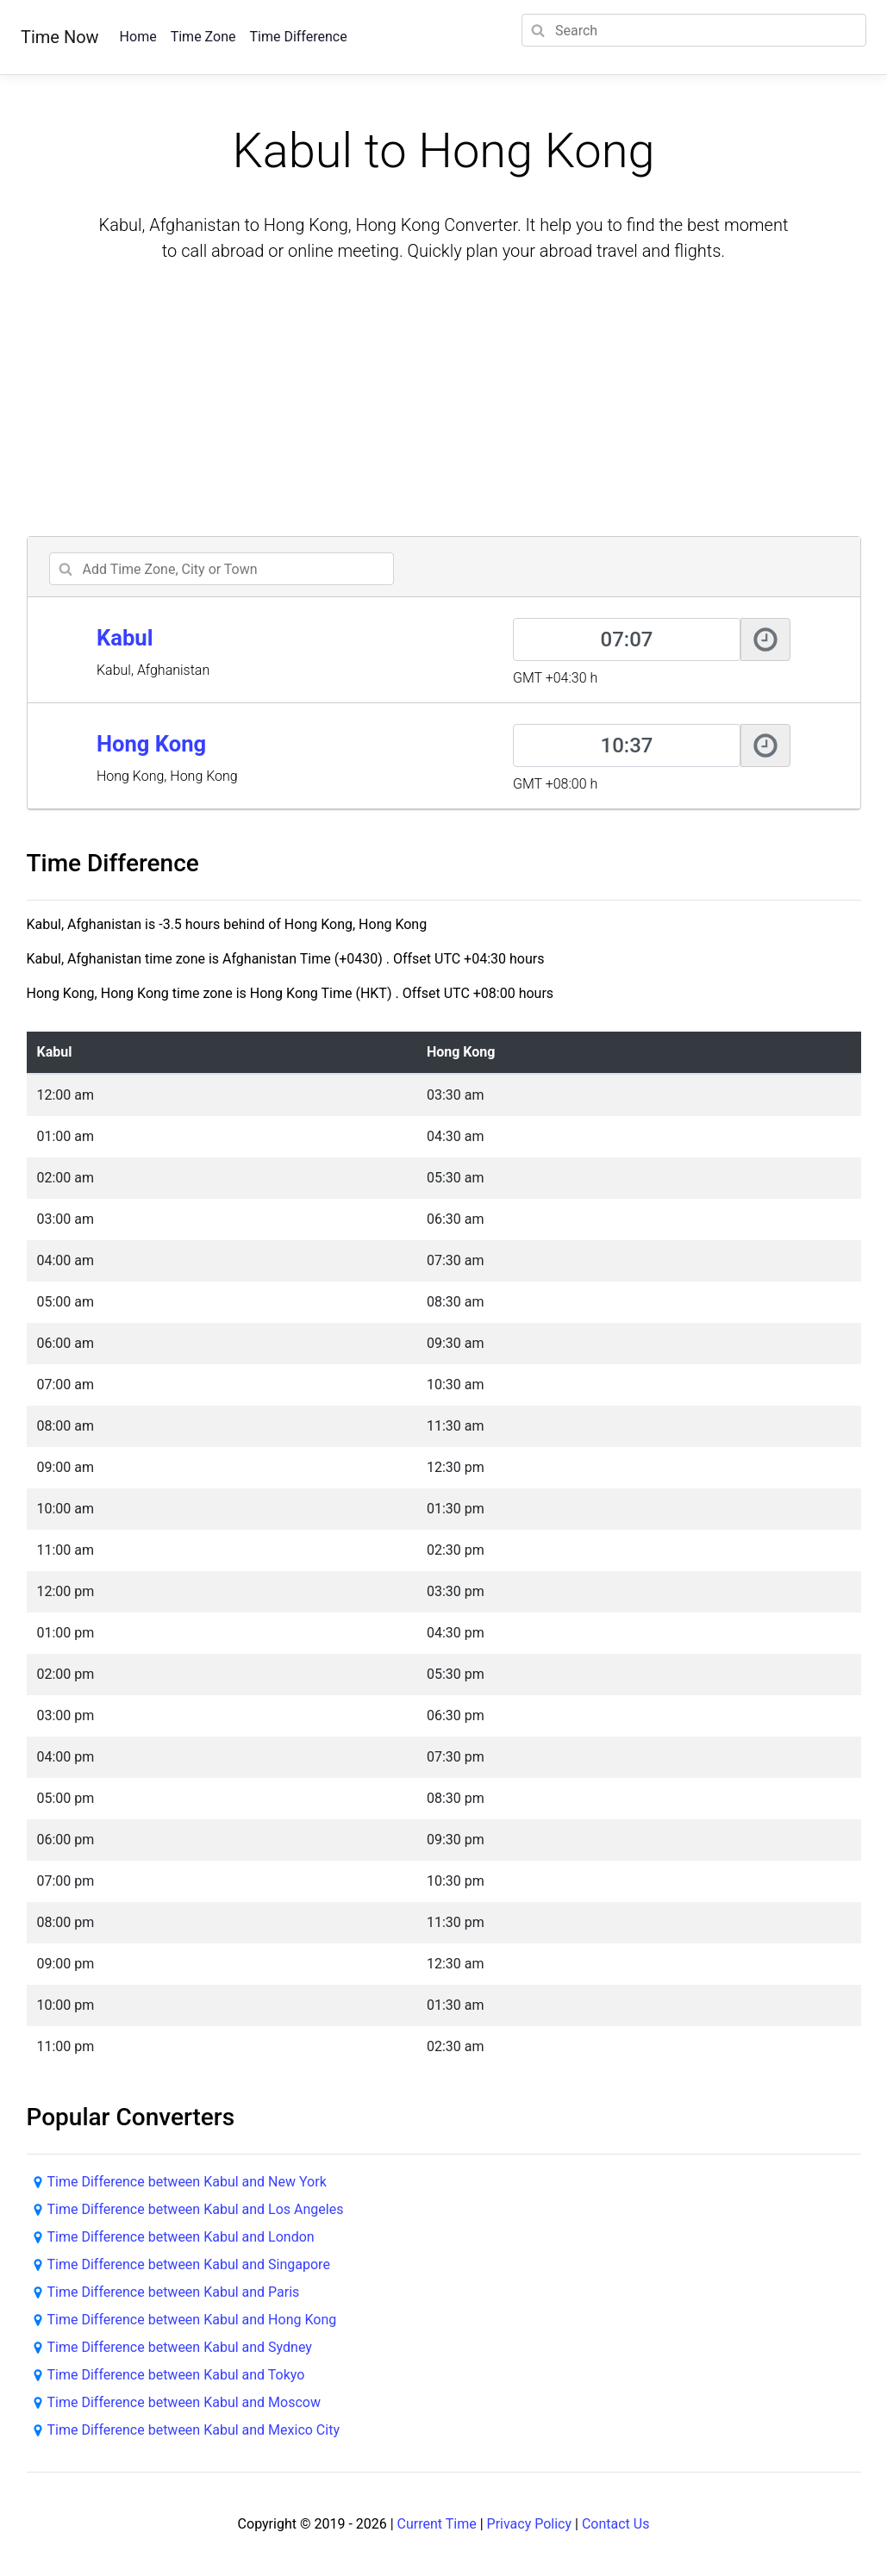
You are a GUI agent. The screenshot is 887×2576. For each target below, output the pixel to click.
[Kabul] (626, 639)
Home (138, 36)
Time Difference (298, 36)
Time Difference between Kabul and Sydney (179, 2347)
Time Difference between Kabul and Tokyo (176, 2375)
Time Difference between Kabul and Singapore (188, 2264)
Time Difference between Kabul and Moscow (184, 2402)
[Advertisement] (444, 401)
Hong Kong (151, 744)
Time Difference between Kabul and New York (187, 2182)
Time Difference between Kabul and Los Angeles (195, 2209)
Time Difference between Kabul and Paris (173, 2292)
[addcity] (221, 568)
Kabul (125, 638)
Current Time (437, 2524)
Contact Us (616, 2524)
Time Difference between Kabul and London (181, 2237)
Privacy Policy (529, 2524)
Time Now (60, 37)
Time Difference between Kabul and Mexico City (193, 2430)
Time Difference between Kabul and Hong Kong (192, 2319)
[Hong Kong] (626, 745)
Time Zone (203, 36)
